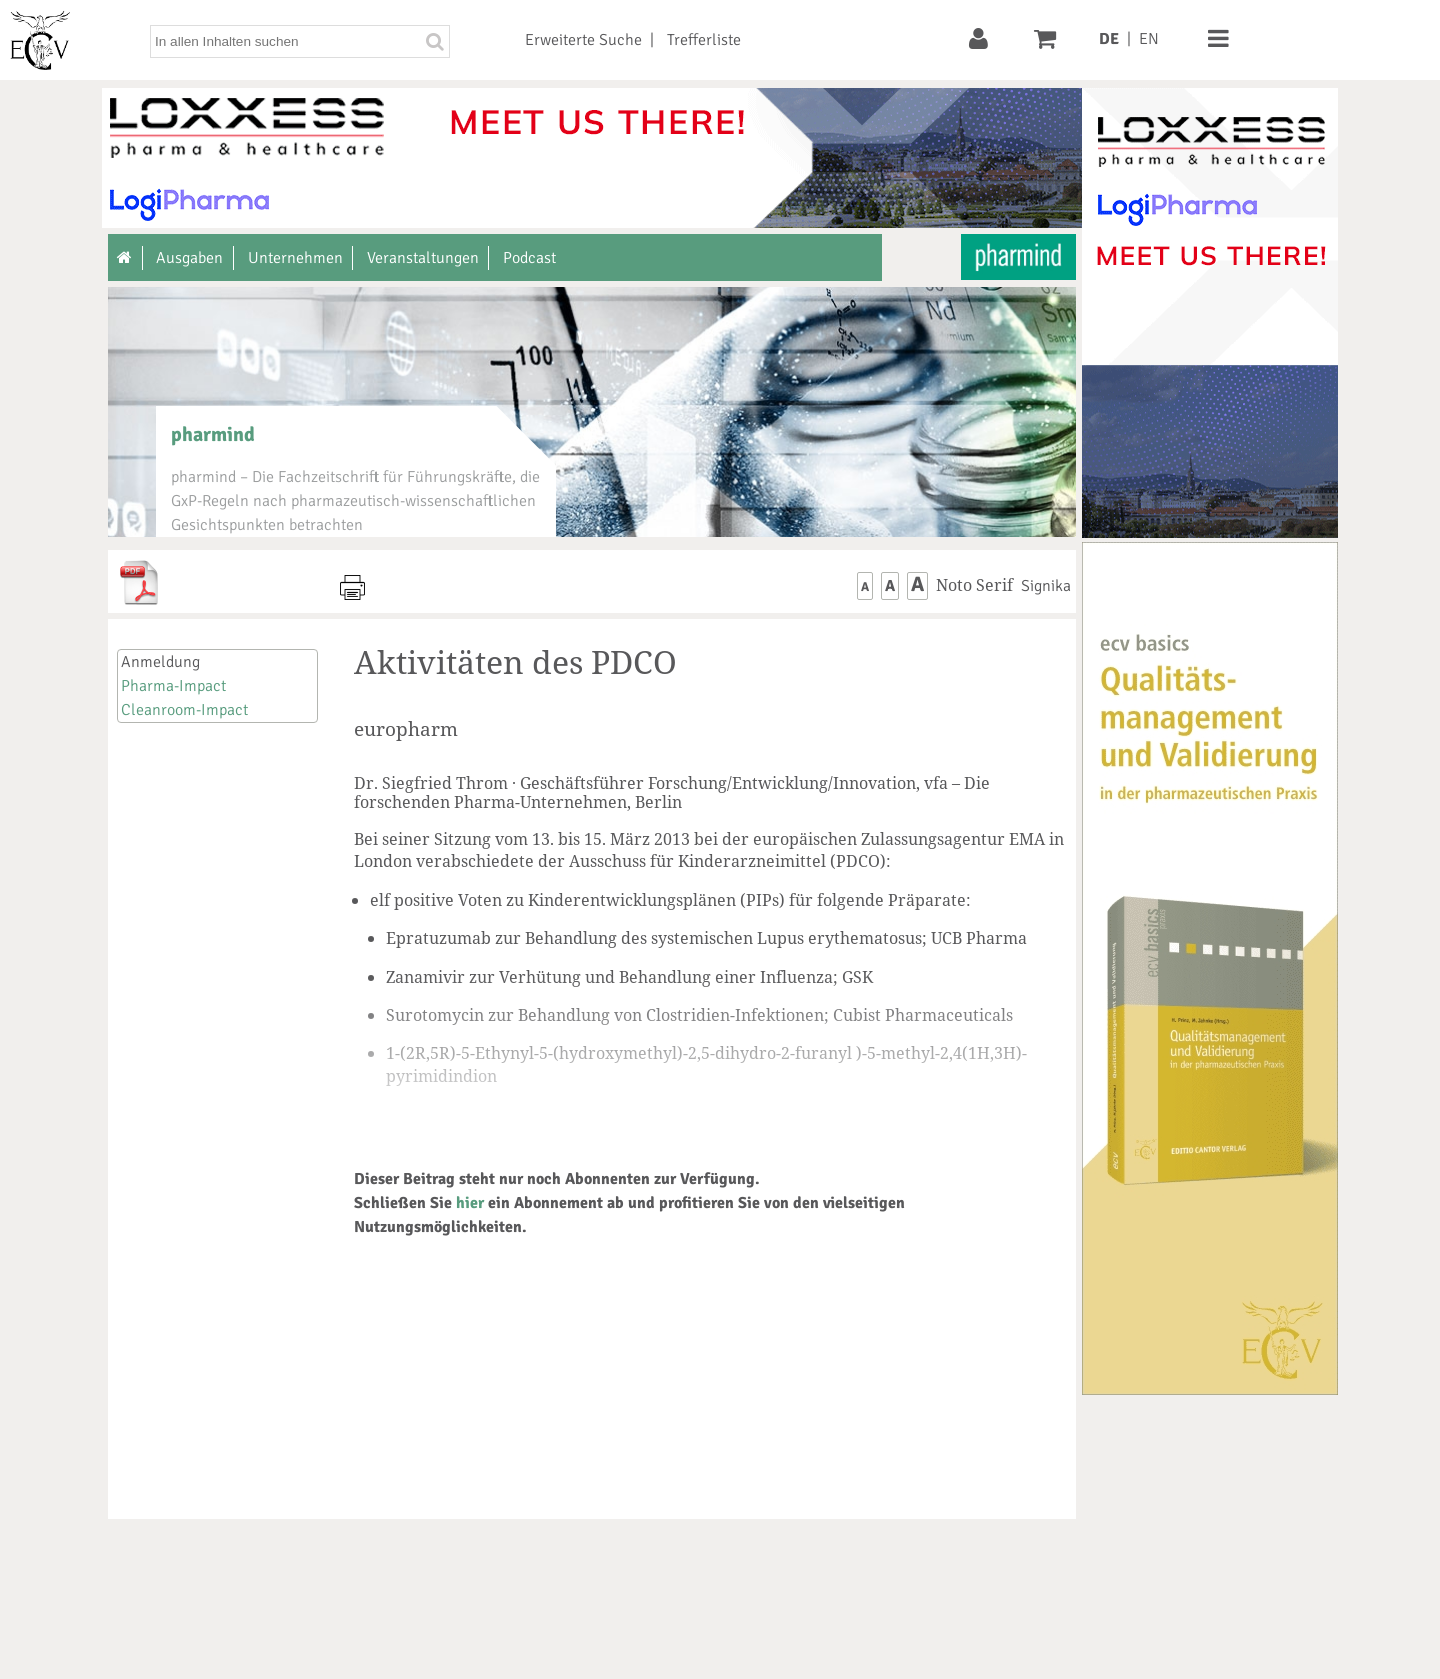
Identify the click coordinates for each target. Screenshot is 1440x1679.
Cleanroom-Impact (184, 710)
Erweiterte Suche (583, 40)
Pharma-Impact (173, 686)
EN (1149, 39)
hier (470, 1203)
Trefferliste (704, 40)
